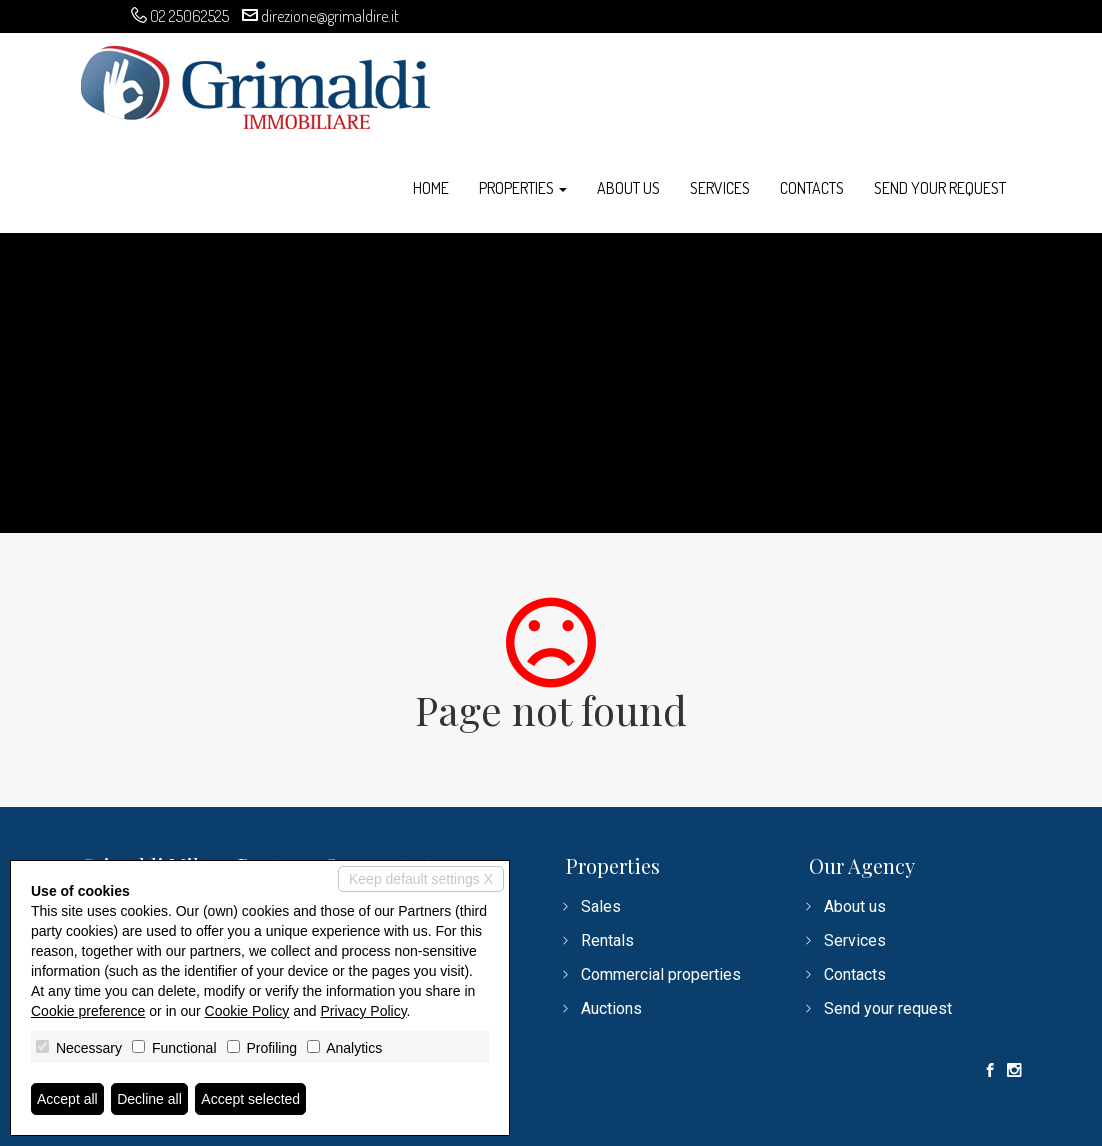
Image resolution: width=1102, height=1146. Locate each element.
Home (431, 188)
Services (720, 188)
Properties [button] (523, 188)
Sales (601, 906)
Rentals (607, 940)
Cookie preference (88, 1011)
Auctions (611, 1008)
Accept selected (250, 1099)
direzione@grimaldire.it (330, 16)
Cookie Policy (247, 1011)
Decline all (149, 1099)
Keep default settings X (421, 879)
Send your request (940, 188)
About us (628, 188)
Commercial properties (661, 974)
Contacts (812, 188)
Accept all (67, 1099)
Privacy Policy (364, 1011)
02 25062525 (189, 16)
